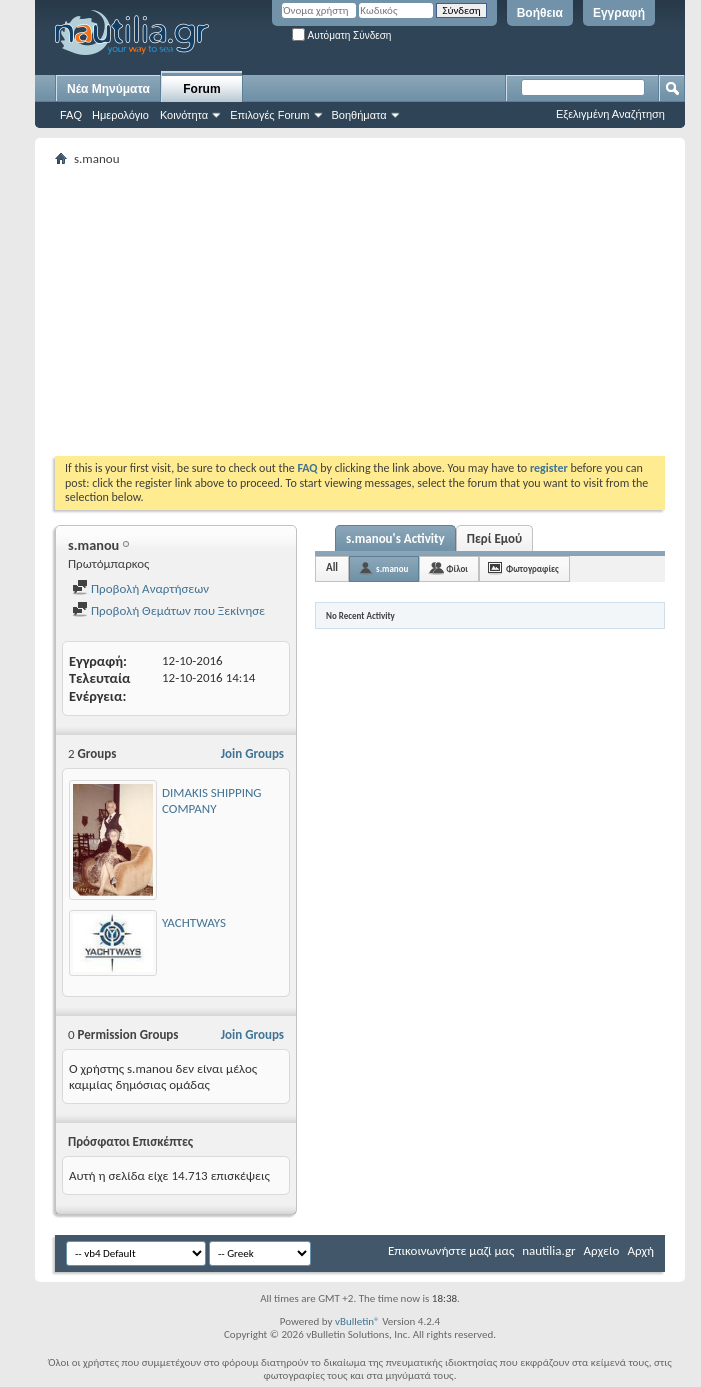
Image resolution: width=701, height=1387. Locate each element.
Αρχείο (602, 1250)
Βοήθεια (540, 13)
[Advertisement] (378, 311)
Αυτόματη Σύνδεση (341, 35)
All (332, 567)
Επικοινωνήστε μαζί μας (451, 1250)
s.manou (392, 568)
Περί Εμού (494, 538)
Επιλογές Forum (269, 115)
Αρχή (640, 1250)
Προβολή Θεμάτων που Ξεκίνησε (168, 610)
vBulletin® (357, 1321)
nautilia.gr (548, 1250)
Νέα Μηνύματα (108, 89)
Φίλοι (457, 568)
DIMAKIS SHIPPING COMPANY (212, 800)
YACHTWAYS (194, 922)
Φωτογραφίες (532, 568)
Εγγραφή (619, 13)
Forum (201, 89)
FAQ (71, 115)
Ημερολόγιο (120, 115)
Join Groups (252, 753)
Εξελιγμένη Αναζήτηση (610, 114)
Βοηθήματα (359, 115)
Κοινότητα (184, 115)
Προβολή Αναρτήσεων (140, 588)
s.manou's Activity (395, 538)
